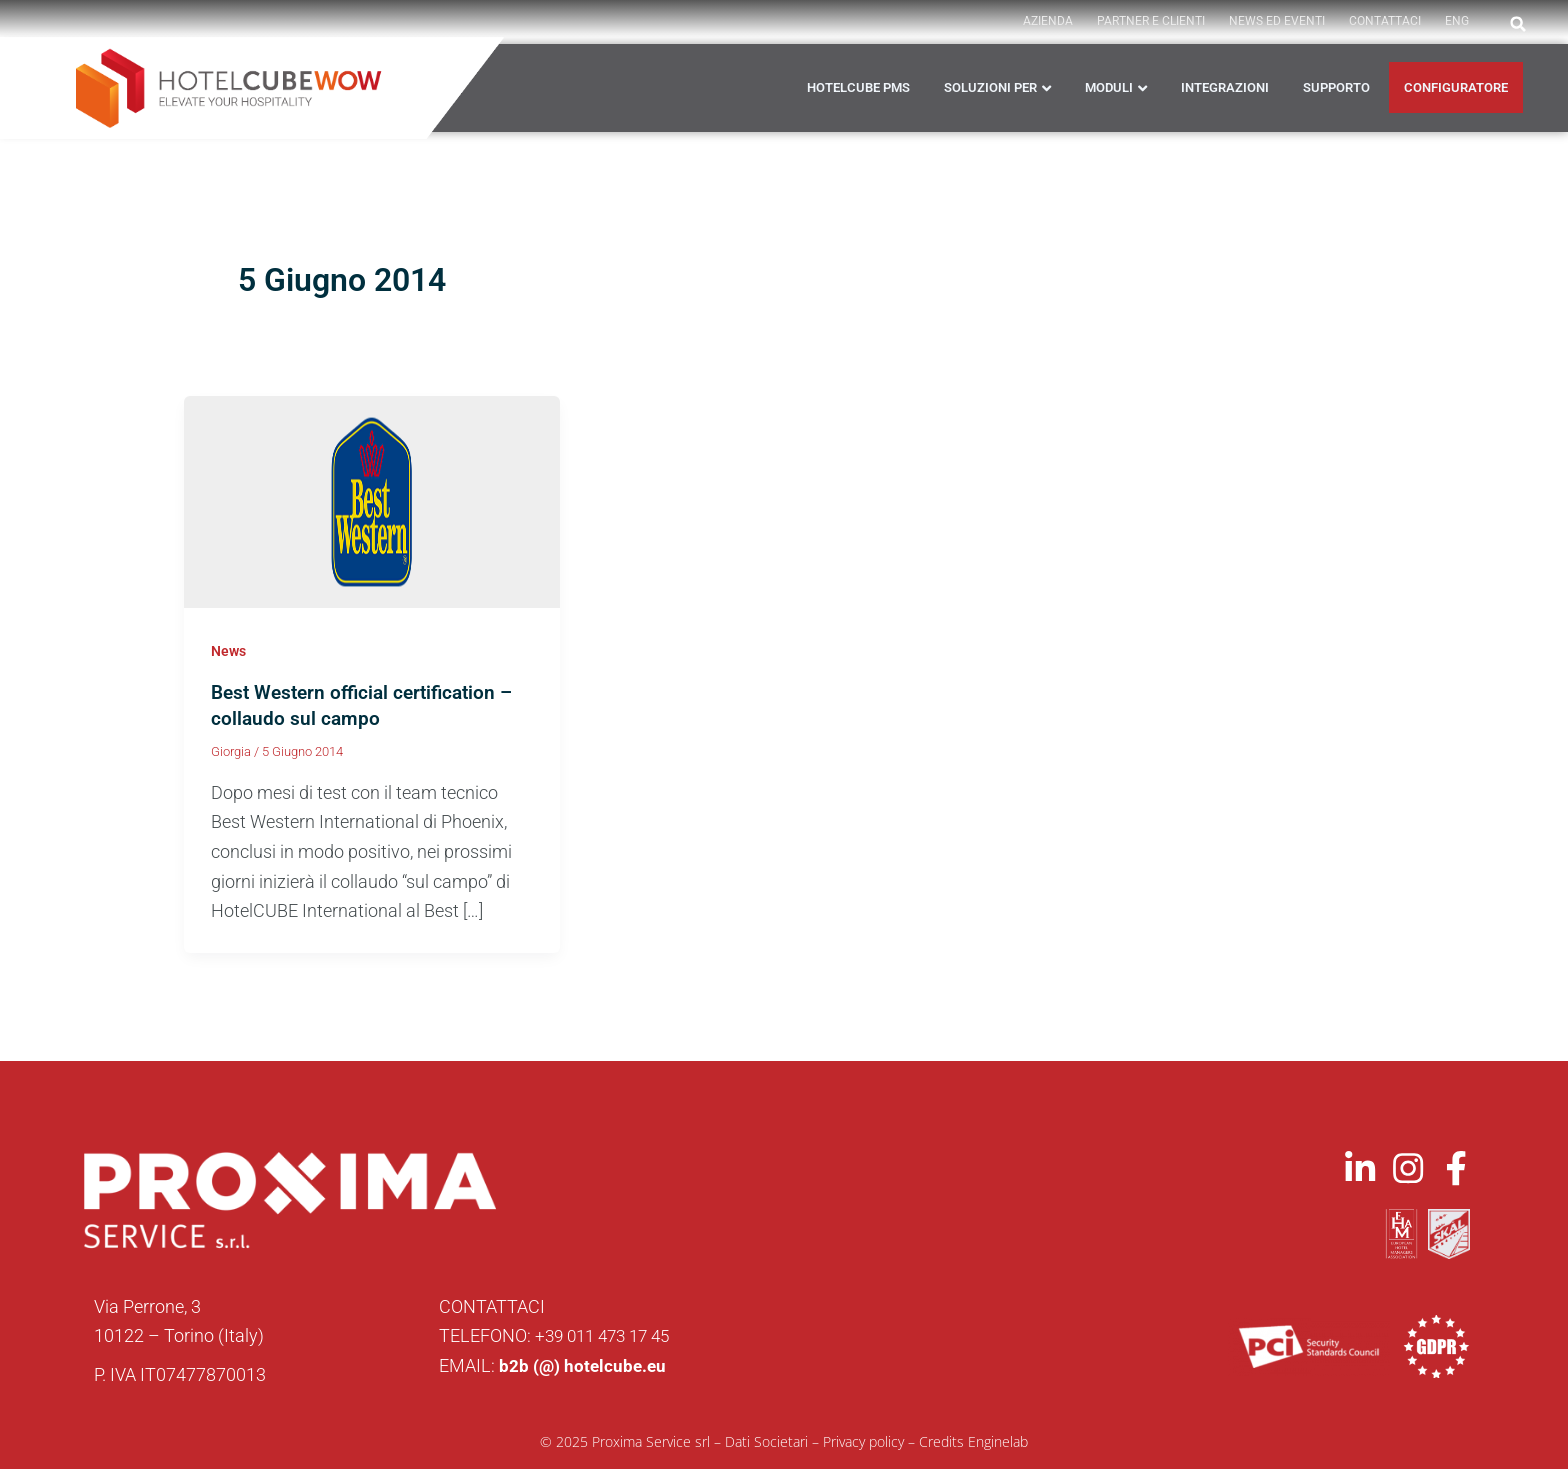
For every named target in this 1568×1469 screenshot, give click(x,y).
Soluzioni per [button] (990, 87)
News (228, 651)
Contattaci (1385, 21)
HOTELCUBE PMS (858, 87)
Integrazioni (1225, 87)
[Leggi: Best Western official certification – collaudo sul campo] (372, 500)
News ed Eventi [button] (1277, 21)
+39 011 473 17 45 (608, 1335)
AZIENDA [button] (1048, 21)
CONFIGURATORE (1456, 87)
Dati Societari (766, 1440)
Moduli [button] (1109, 87)
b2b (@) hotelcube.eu (584, 1365)
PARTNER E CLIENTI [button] (1151, 21)
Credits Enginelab (973, 1440)
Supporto (1336, 87)
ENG (1457, 21)
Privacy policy (863, 1440)
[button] (1518, 24)
